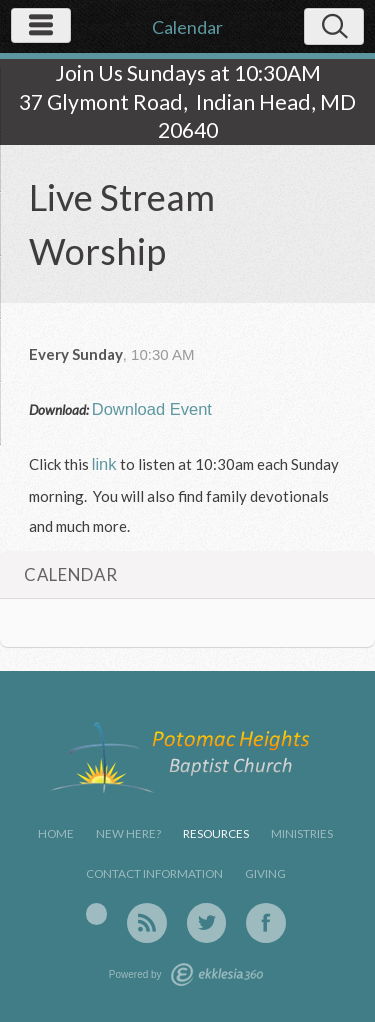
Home (56, 833)
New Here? (128, 833)
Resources (216, 833)
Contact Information (154, 873)
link (104, 464)
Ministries (302, 833)
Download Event (152, 409)
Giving (265, 873)
